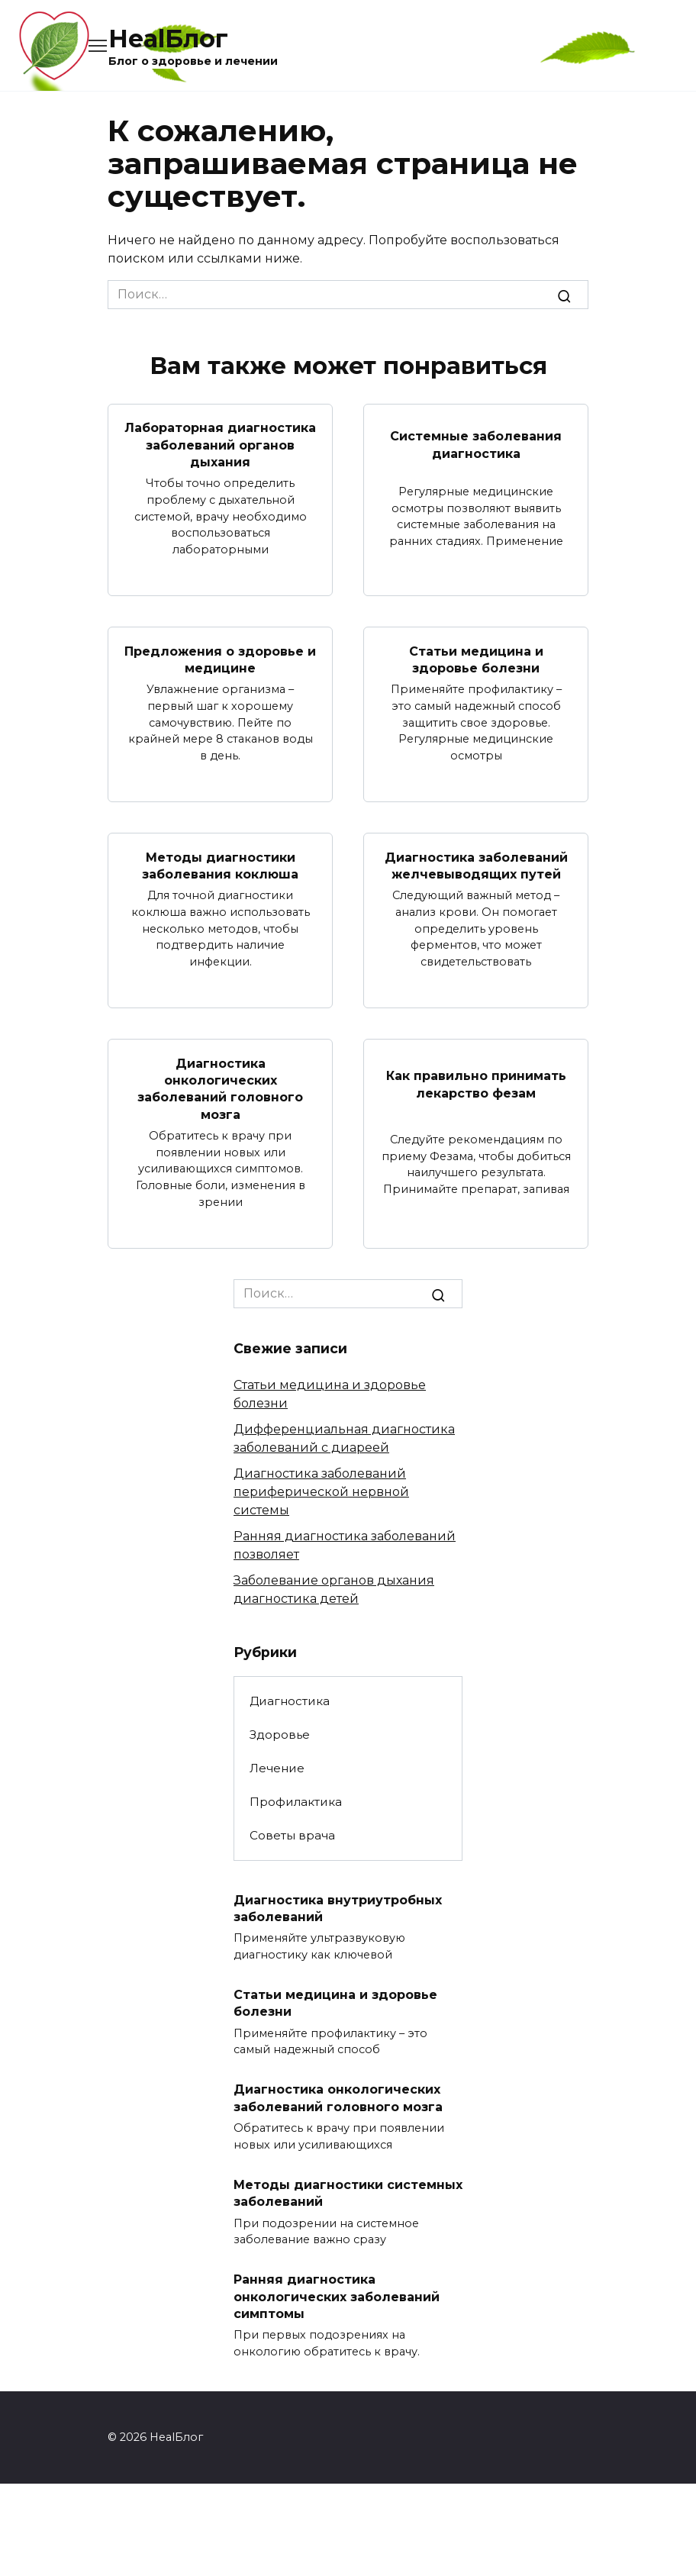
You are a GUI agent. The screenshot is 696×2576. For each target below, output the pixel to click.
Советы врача (292, 1835)
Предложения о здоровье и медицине (220, 659)
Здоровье (280, 1734)
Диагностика (290, 1701)
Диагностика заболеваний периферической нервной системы (321, 1491)
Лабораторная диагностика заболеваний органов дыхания (220, 445)
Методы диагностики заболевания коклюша (220, 865)
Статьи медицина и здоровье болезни (476, 659)
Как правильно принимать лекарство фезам (476, 1084)
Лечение (277, 1768)
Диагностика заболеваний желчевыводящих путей (476, 865)
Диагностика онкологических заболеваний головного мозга (220, 1088)
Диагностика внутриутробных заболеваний (338, 1907)
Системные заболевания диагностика (476, 444)
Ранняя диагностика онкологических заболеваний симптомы (337, 2296)
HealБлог (168, 38)
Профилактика (296, 1801)
